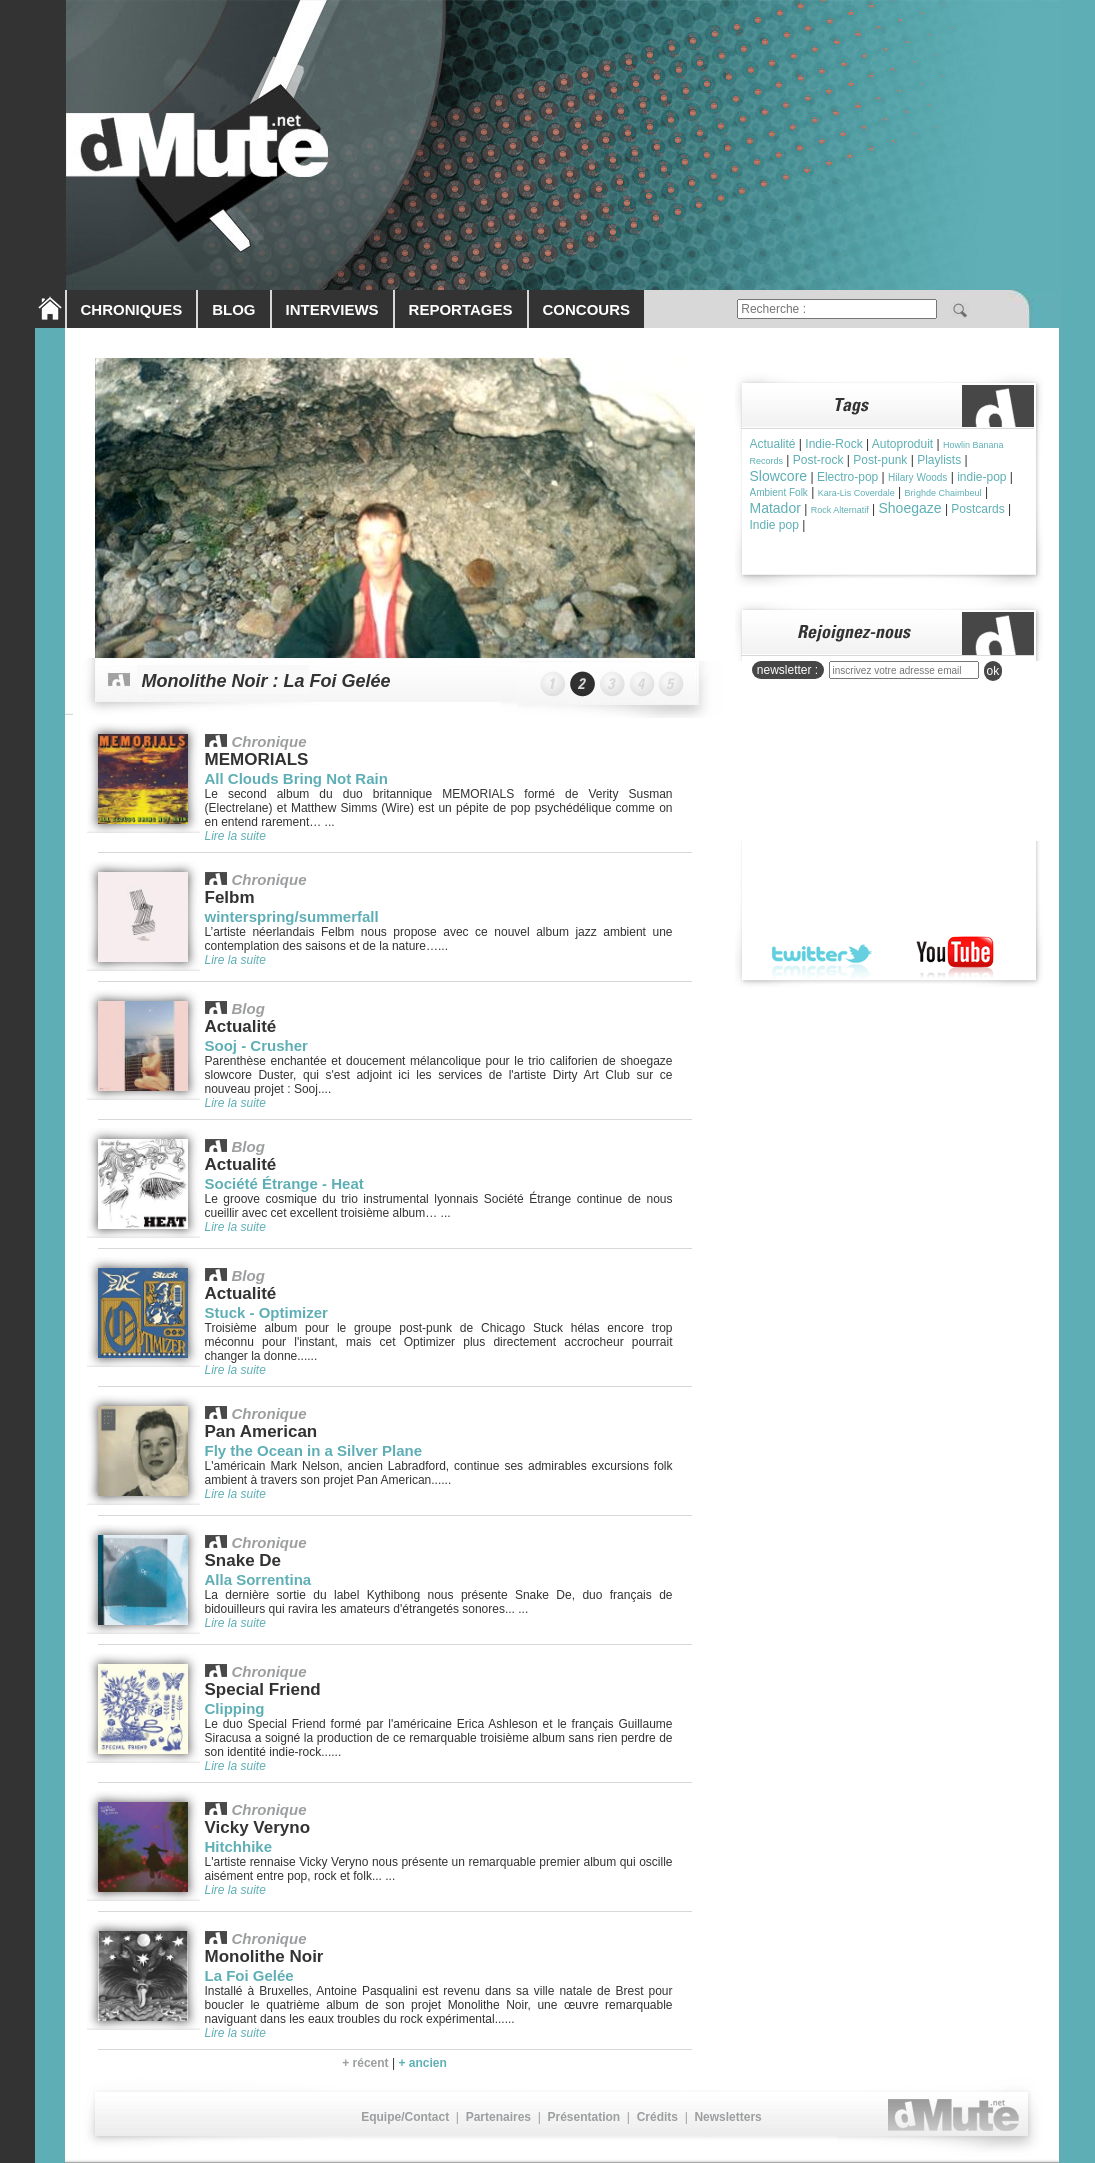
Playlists (939, 460)
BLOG (233, 309)
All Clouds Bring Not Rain (296, 778)
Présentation (583, 2117)
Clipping (235, 1708)
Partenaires (498, 2117)
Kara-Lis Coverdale (856, 493)
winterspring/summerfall (292, 916)
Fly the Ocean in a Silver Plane (314, 1450)
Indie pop (774, 525)
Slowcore (779, 476)
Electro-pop (847, 477)
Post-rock (818, 460)
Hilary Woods (917, 477)
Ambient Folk (779, 492)
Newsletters (727, 2117)
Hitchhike (239, 1846)
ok (993, 671)
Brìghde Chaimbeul (943, 493)
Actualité (773, 444)
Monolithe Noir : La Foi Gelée (266, 681)
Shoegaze (909, 508)
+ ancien (422, 2063)
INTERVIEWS (332, 309)
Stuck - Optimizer (266, 1312)
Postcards (977, 509)
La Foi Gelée (249, 1975)
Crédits (657, 2117)
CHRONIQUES (132, 309)
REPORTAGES (461, 309)
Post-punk (880, 460)
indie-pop (981, 477)
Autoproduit (902, 444)
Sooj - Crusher (256, 1045)
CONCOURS (587, 309)
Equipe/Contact (405, 2117)
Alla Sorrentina (258, 1579)
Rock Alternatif (840, 510)
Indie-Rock (833, 444)
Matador (775, 508)
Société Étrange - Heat (284, 1183)
